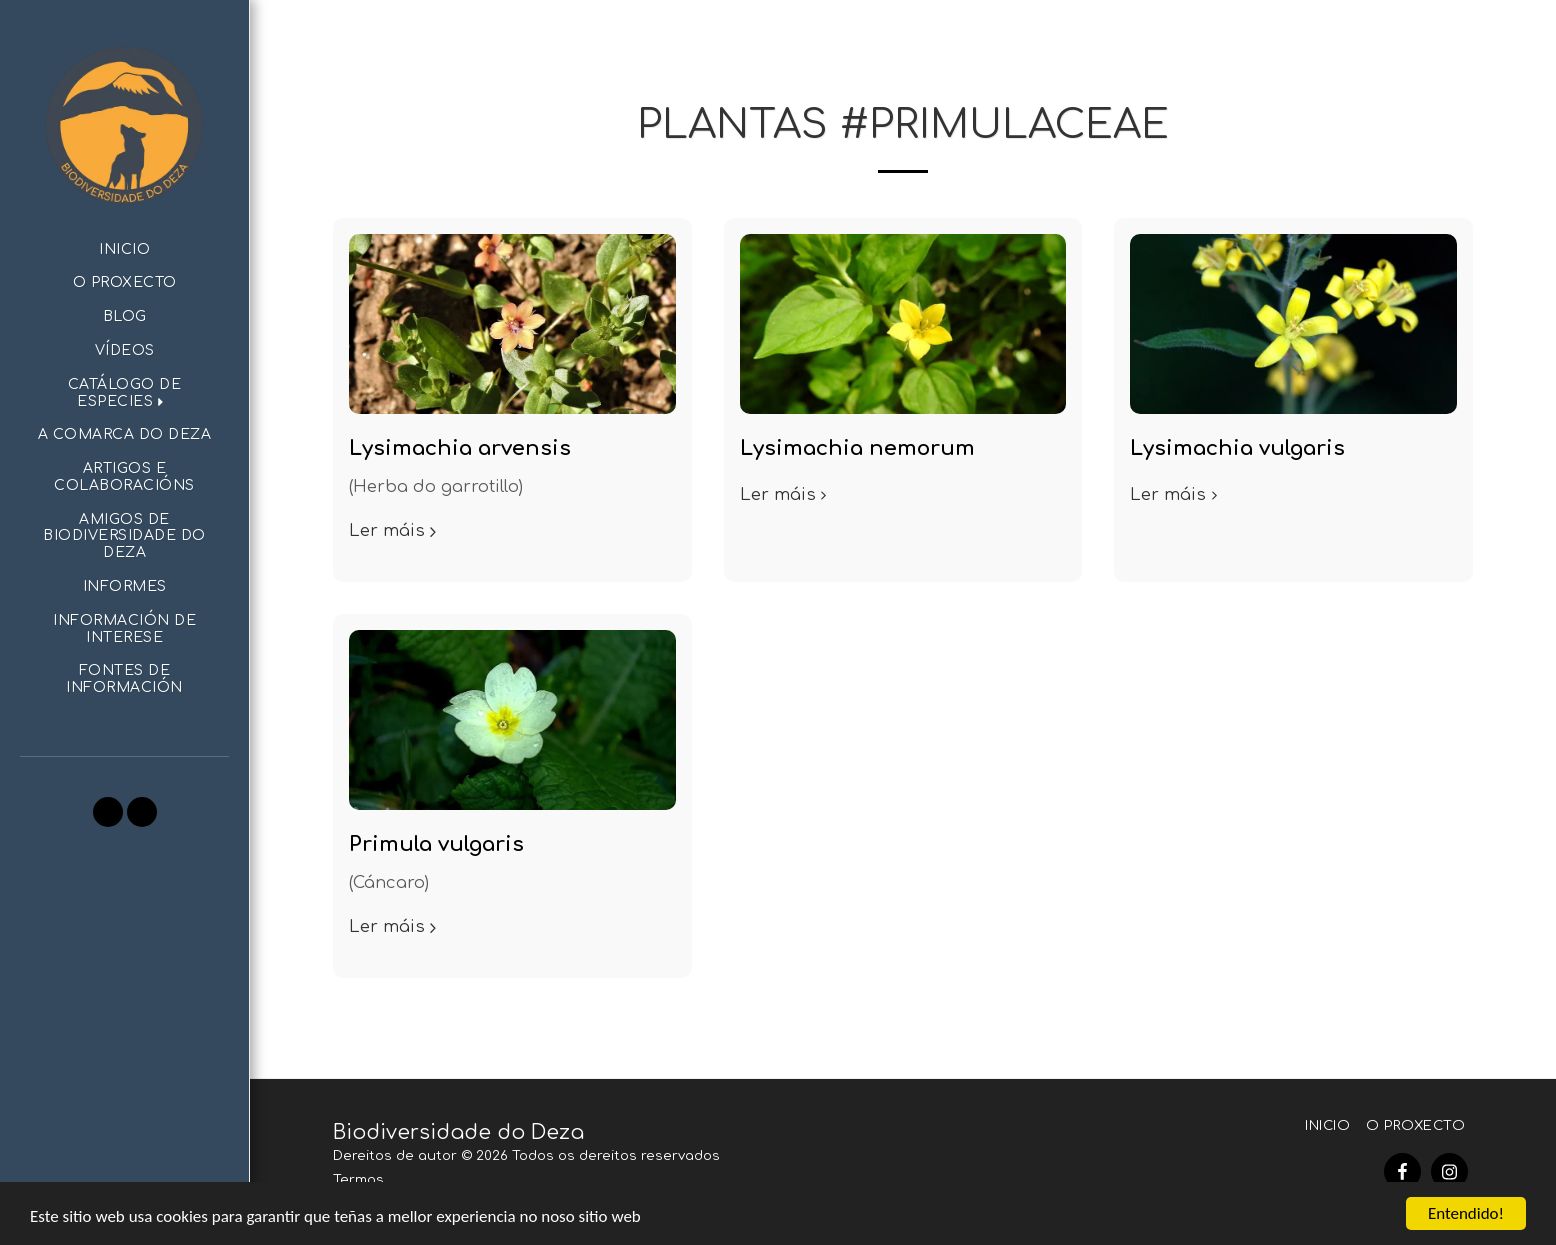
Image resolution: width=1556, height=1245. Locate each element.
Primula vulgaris (436, 844)
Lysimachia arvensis (460, 448)
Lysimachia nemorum (857, 448)
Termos (358, 1179)
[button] (124, 394)
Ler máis (395, 530)
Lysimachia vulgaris (1237, 448)
